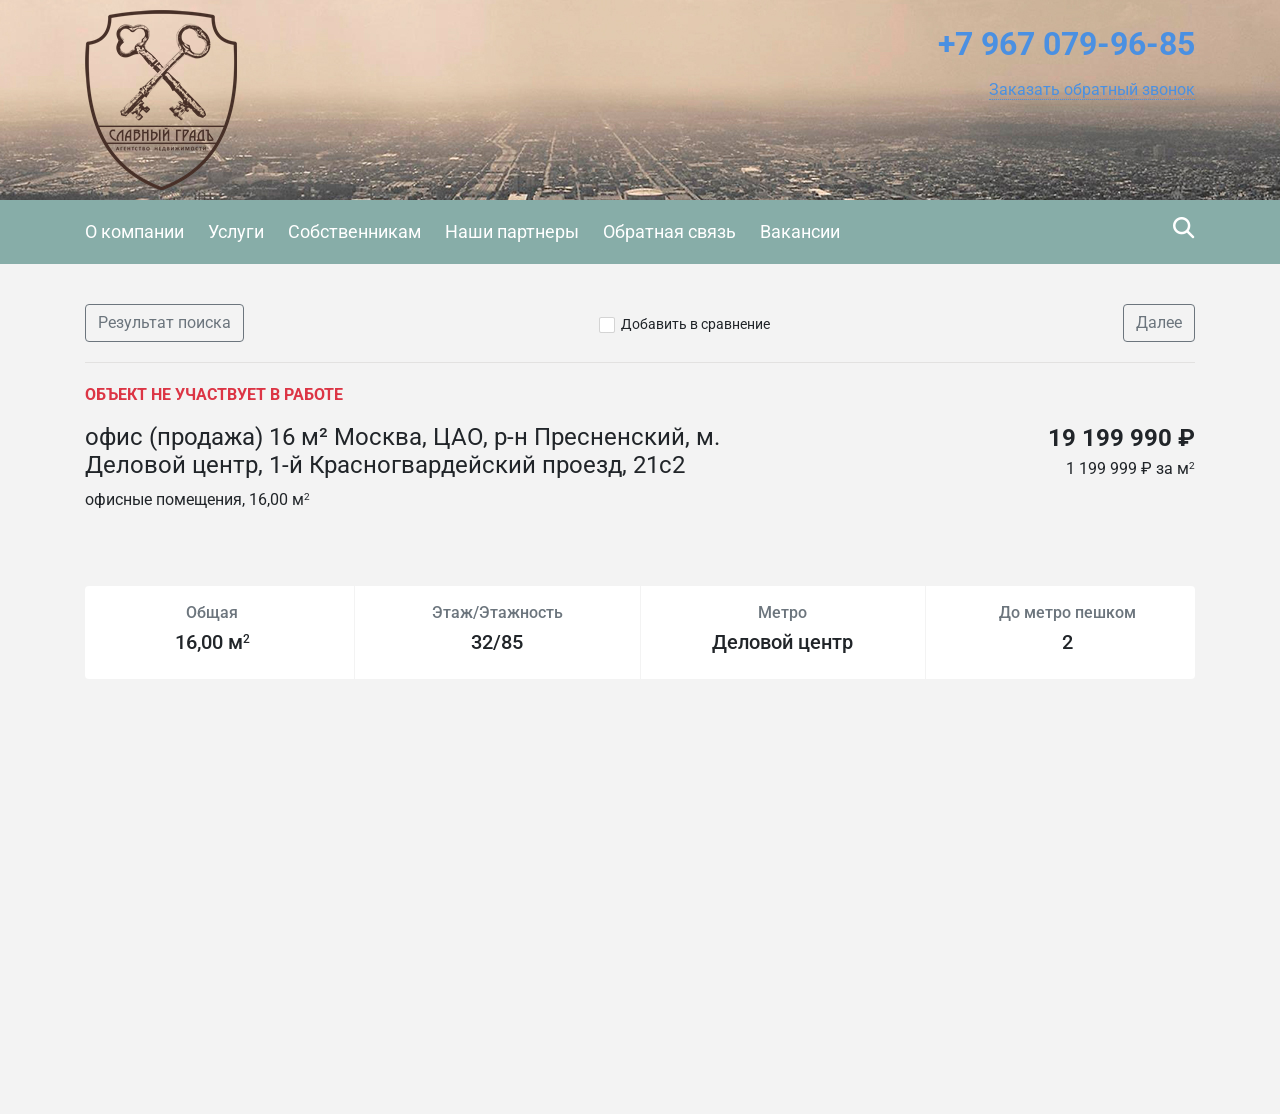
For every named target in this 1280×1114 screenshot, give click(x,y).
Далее (1159, 322)
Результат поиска (164, 322)
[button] (1092, 90)
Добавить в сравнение (695, 324)
